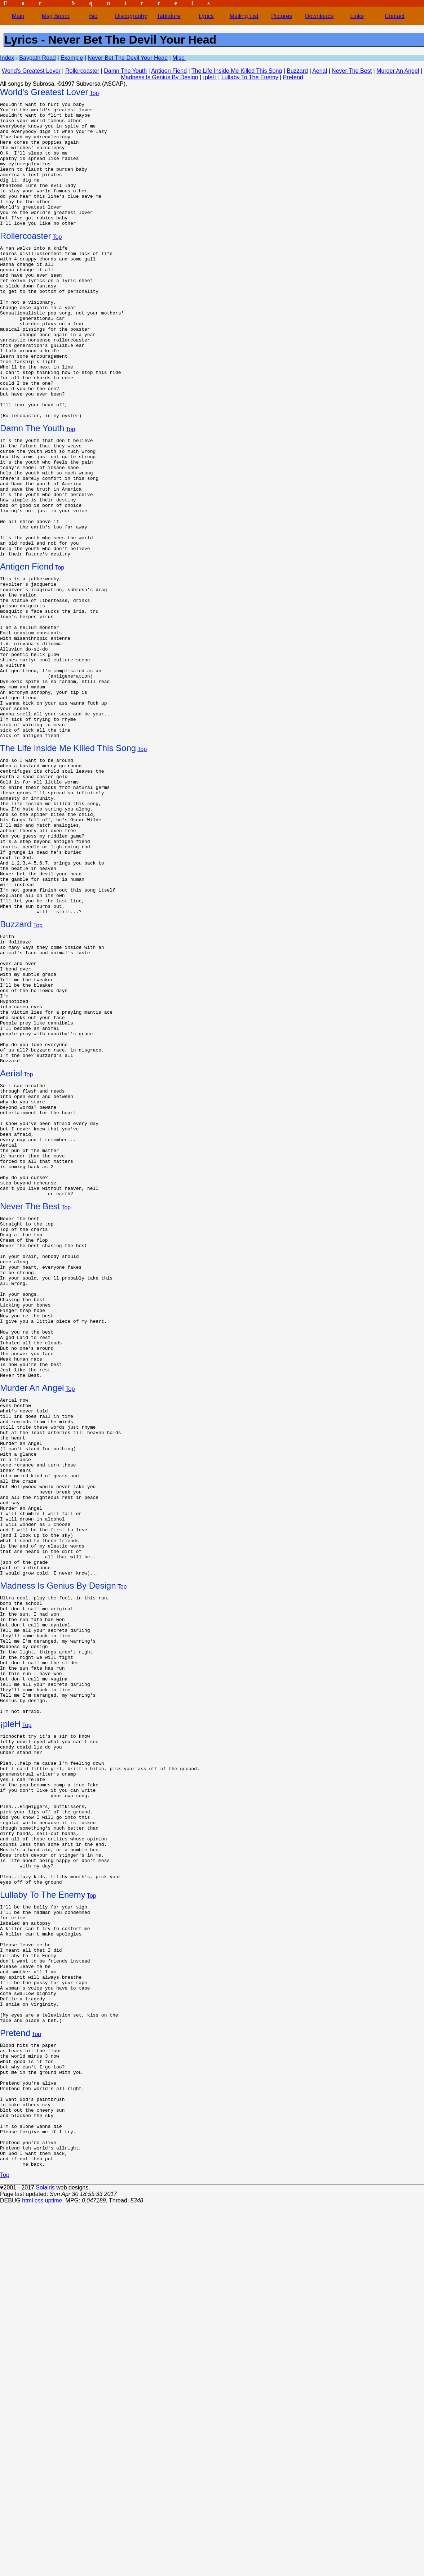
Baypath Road (37, 58)
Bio (93, 16)
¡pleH (210, 77)
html (27, 2567)
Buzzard (297, 71)
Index (7, 58)
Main (18, 16)
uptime (53, 2567)
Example (72, 58)
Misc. (179, 58)
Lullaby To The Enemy (249, 77)
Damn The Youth (125, 71)
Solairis (45, 2554)
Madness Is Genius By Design (159, 77)
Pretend (293, 77)
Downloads (319, 16)
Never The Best (352, 71)
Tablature (169, 16)
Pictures (281, 16)
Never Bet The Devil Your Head (128, 58)
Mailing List (244, 16)
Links (356, 16)
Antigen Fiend (169, 71)
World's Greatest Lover (31, 71)
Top (94, 93)
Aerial (319, 71)
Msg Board (56, 16)
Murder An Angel (397, 71)
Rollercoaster (82, 71)
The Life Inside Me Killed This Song (236, 71)
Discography (131, 16)
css (39, 2567)
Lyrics (206, 16)
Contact (395, 16)
